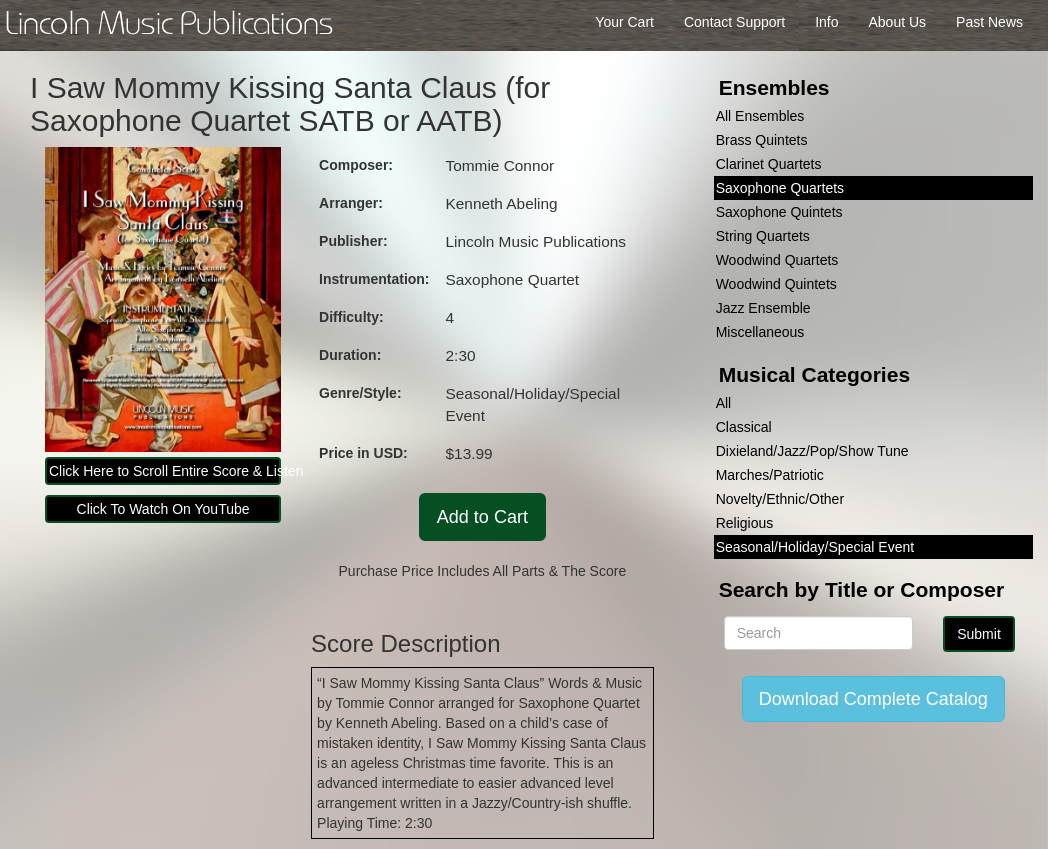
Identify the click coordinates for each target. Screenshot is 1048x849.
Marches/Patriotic (770, 475)
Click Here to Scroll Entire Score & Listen (165, 471)
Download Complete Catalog (873, 699)
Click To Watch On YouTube (163, 509)
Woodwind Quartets (777, 260)
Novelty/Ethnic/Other (780, 499)
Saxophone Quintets (779, 212)
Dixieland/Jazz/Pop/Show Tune (812, 451)
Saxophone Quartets (780, 188)
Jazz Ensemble (763, 308)
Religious (745, 523)
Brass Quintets (762, 140)
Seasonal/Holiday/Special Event (815, 547)
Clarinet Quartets (769, 164)
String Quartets (763, 236)
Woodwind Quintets (776, 284)
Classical (744, 427)
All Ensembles (760, 116)
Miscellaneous (760, 332)
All (724, 403)
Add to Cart (482, 517)
